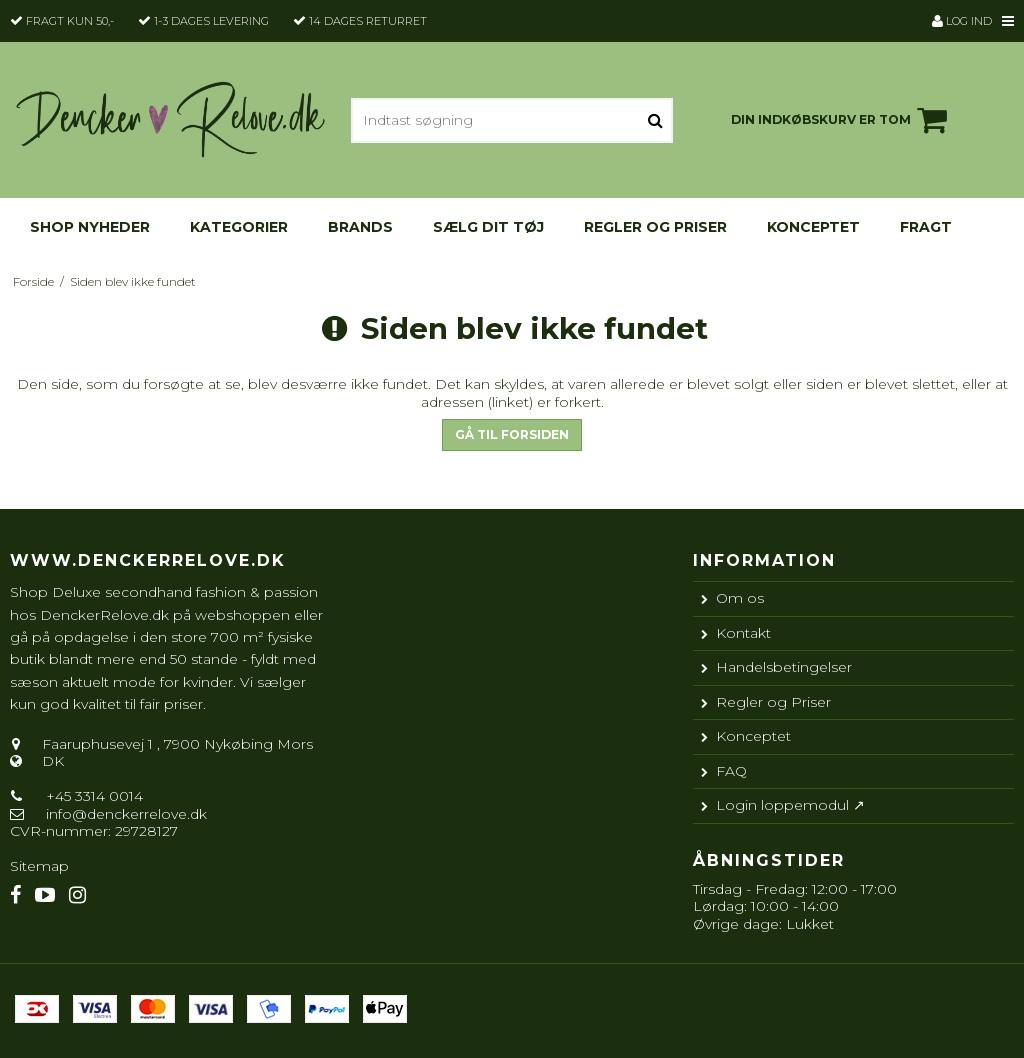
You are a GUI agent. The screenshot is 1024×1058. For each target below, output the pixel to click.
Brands (360, 227)
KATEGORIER (239, 227)
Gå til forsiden (512, 434)
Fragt (926, 227)
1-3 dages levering (211, 21)
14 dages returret (368, 21)
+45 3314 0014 (92, 796)
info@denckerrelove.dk (126, 814)
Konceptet (813, 227)
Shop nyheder (90, 227)
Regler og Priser (655, 227)
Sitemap (39, 866)
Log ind (962, 21)
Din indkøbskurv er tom (842, 120)
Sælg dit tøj (488, 227)
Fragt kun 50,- (70, 21)
